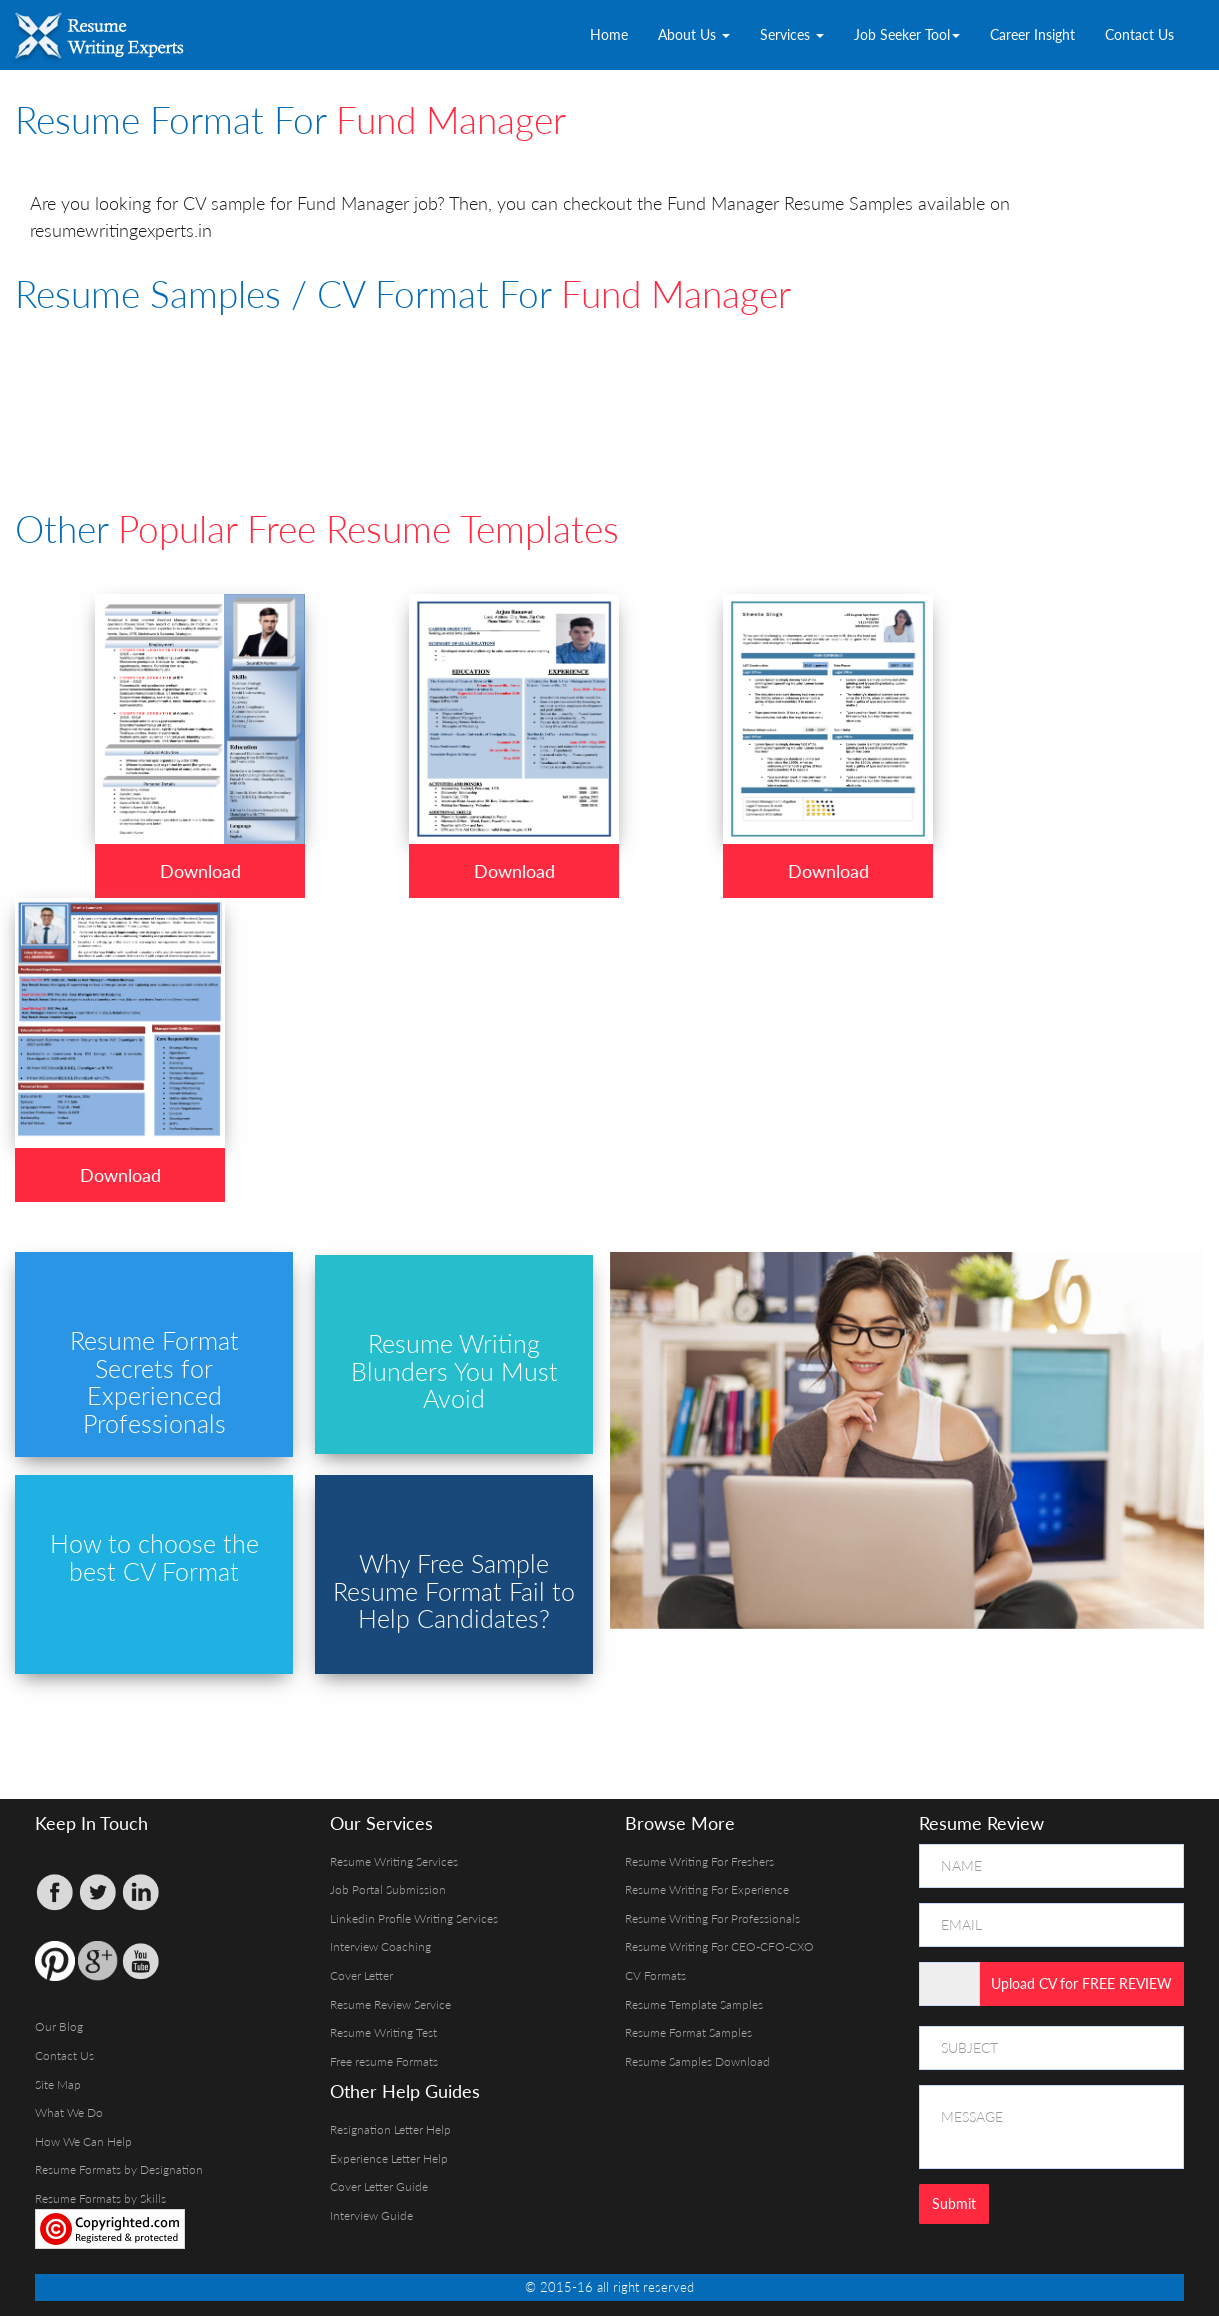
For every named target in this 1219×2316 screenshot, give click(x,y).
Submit (954, 2203)
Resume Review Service (390, 2004)
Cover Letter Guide (379, 2186)
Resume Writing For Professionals (712, 1918)
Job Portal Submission (388, 1889)
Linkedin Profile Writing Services (414, 1918)
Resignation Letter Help (390, 2129)
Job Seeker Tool (907, 34)
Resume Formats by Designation (119, 2169)
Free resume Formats (384, 2061)
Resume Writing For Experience (707, 1889)
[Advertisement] (500, 384)
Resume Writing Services (394, 1861)
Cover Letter (361, 1975)
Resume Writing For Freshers (699, 1861)
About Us (694, 34)
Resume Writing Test (383, 2032)
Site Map (58, 2084)
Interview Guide (371, 2215)
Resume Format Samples (688, 2032)
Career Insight (1032, 34)
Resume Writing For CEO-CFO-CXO (719, 1946)
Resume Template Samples (694, 2004)
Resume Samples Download (697, 2061)
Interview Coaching (380, 1946)
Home (609, 34)
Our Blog (59, 2026)
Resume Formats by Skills (100, 2198)
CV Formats (655, 1975)
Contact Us (1139, 34)
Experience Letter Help (389, 2158)
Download (200, 871)
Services (792, 34)
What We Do (69, 2112)
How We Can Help (83, 2141)
